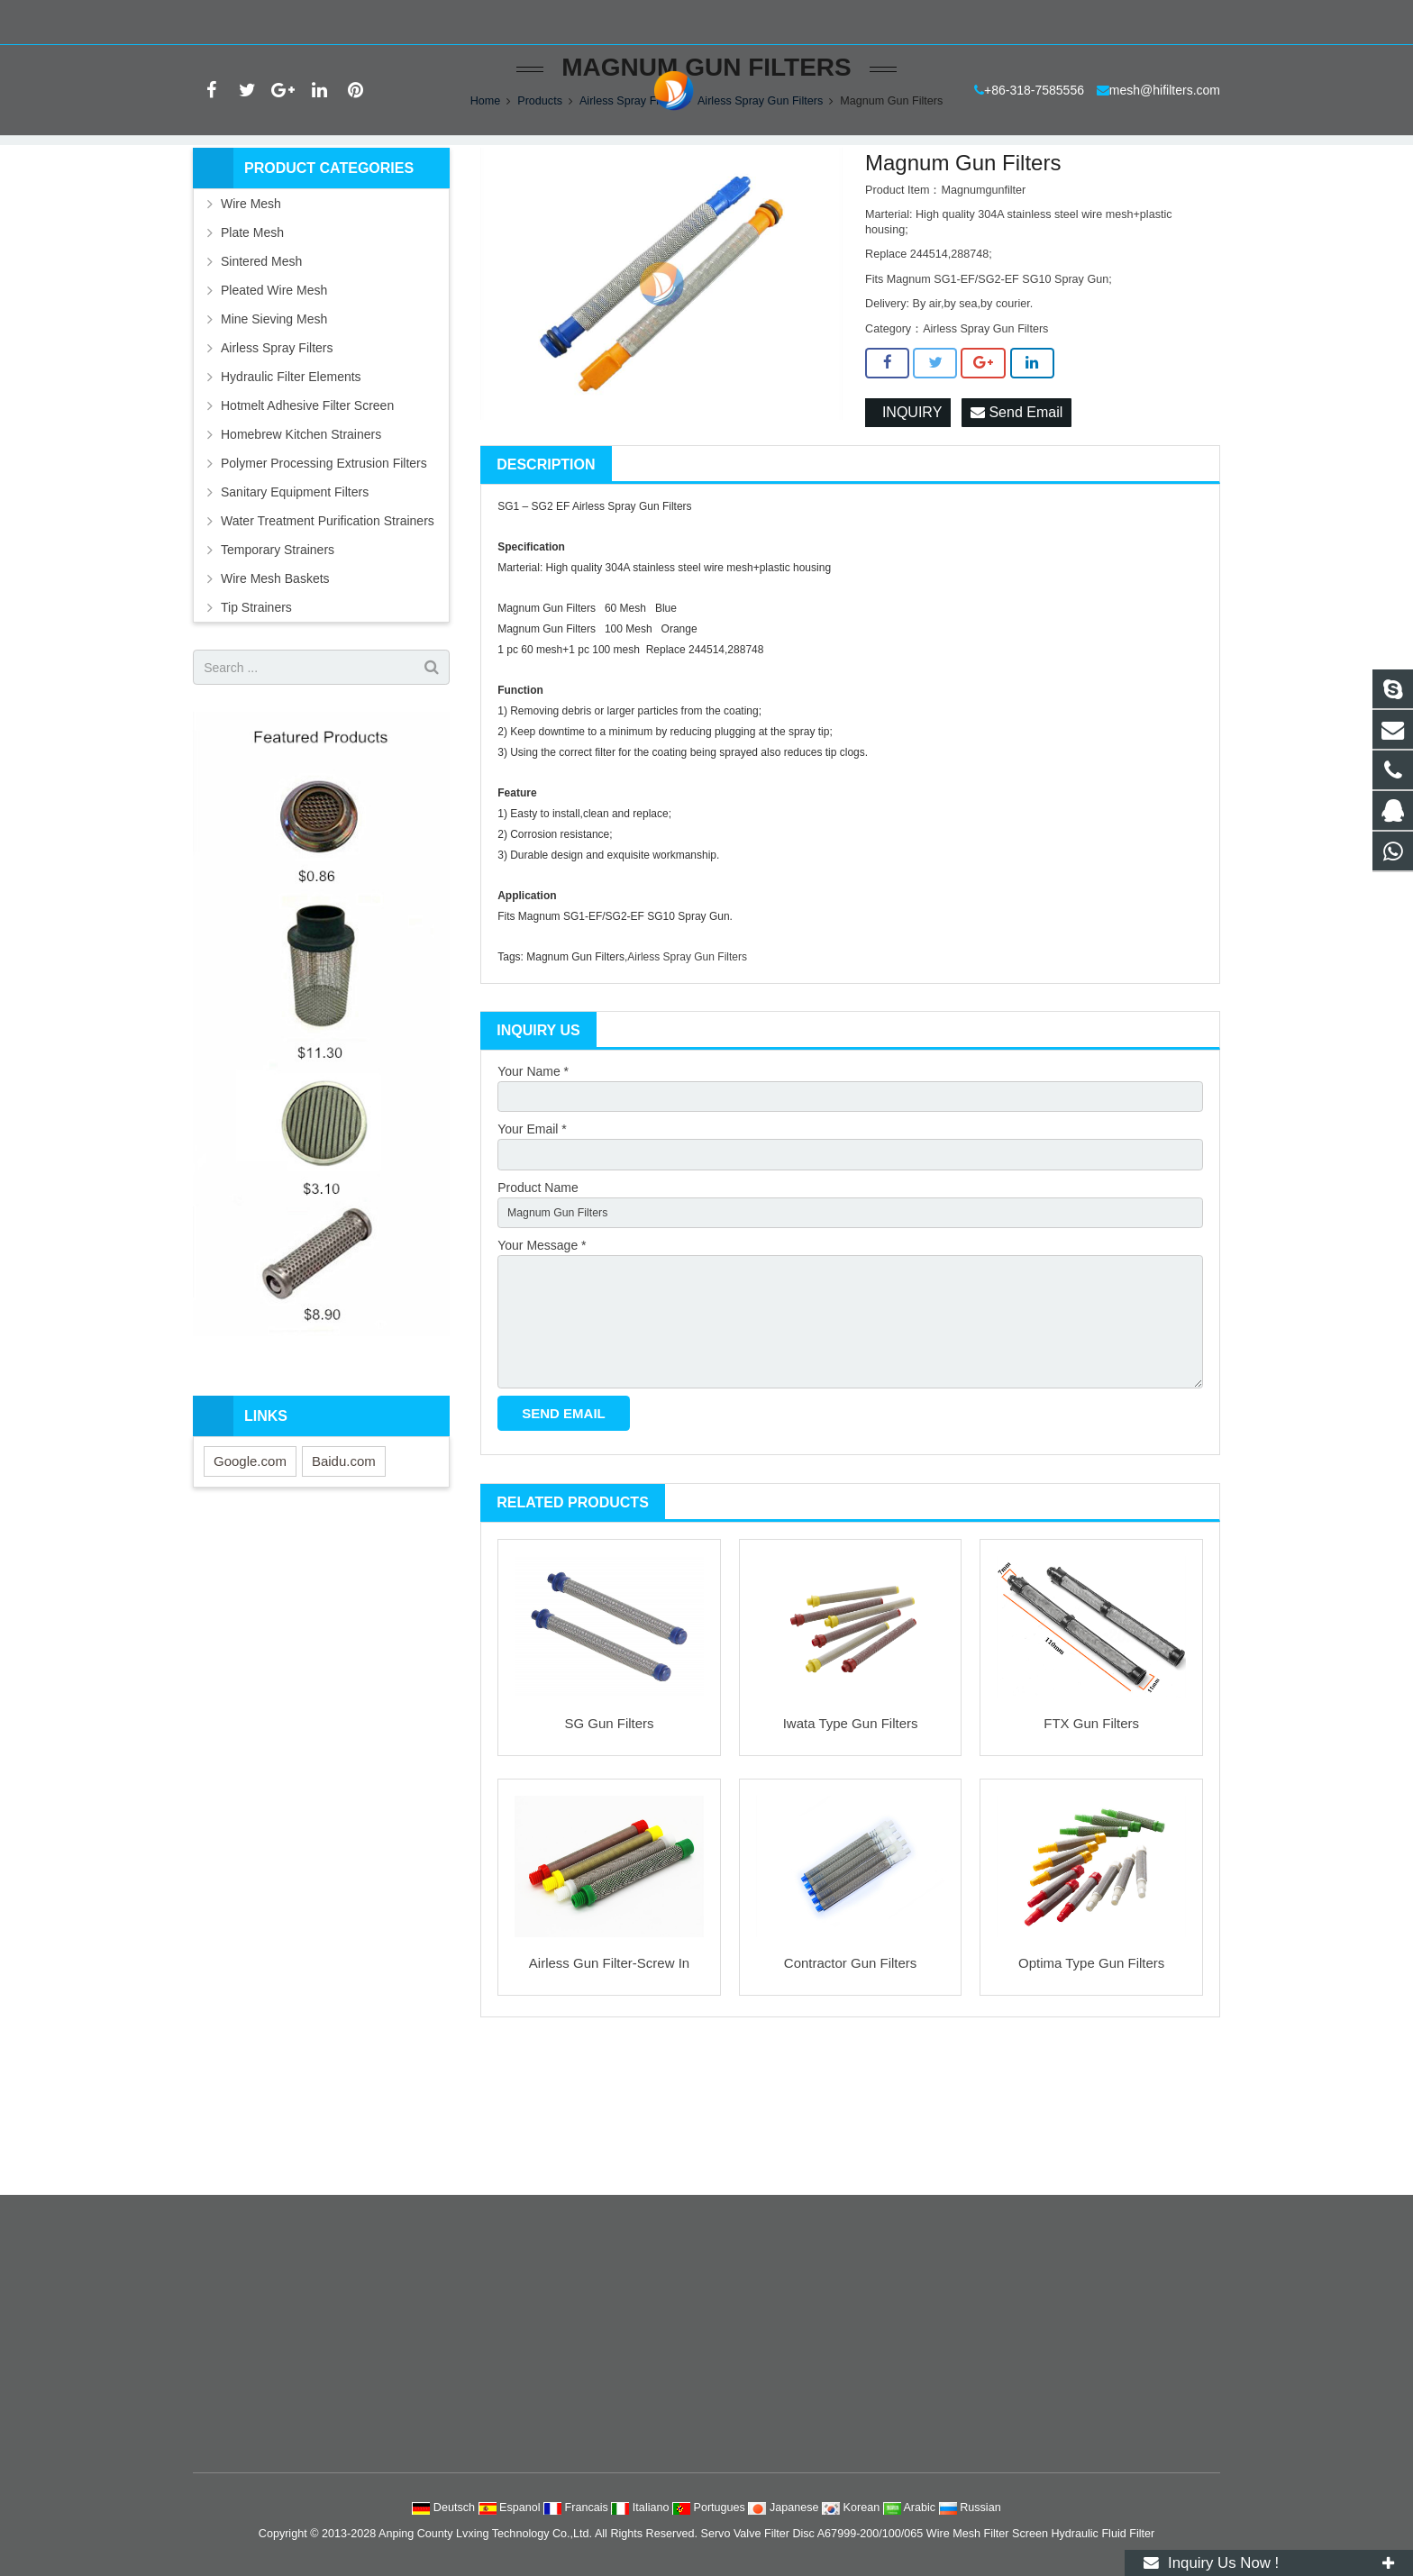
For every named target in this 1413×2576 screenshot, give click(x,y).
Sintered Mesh (261, 376)
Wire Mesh (251, 319)
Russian (970, 2507)
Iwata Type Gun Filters (850, 1870)
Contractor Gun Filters (850, 2109)
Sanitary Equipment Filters (295, 607)
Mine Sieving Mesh (274, 434)
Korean (852, 2507)
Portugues (710, 2507)
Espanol (511, 2507)
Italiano (641, 2507)
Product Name (537, 1311)
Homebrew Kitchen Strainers (301, 549)
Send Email (1016, 528)
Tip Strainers (256, 722)
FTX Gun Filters (1091, 1870)
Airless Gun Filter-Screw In (609, 2109)
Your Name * (533, 1186)
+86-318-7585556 (254, 22)
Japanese (785, 2507)
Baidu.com (344, 1576)
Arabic (911, 2507)
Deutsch (445, 2507)
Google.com (250, 1576)
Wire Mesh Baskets (275, 694)
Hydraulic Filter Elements (291, 492)
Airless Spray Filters (629, 216)
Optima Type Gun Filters (1091, 2109)
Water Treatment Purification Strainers (327, 636)
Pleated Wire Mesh (274, 405)
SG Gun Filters (608, 1870)
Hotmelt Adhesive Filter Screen (307, 521)
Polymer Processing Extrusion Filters (324, 578)
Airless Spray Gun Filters (760, 216)
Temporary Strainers (277, 665)
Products (539, 216)
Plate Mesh (252, 348)
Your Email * (532, 1249)
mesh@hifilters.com (383, 22)
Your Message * (541, 1373)
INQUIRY (908, 528)
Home (485, 216)
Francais (577, 2507)
